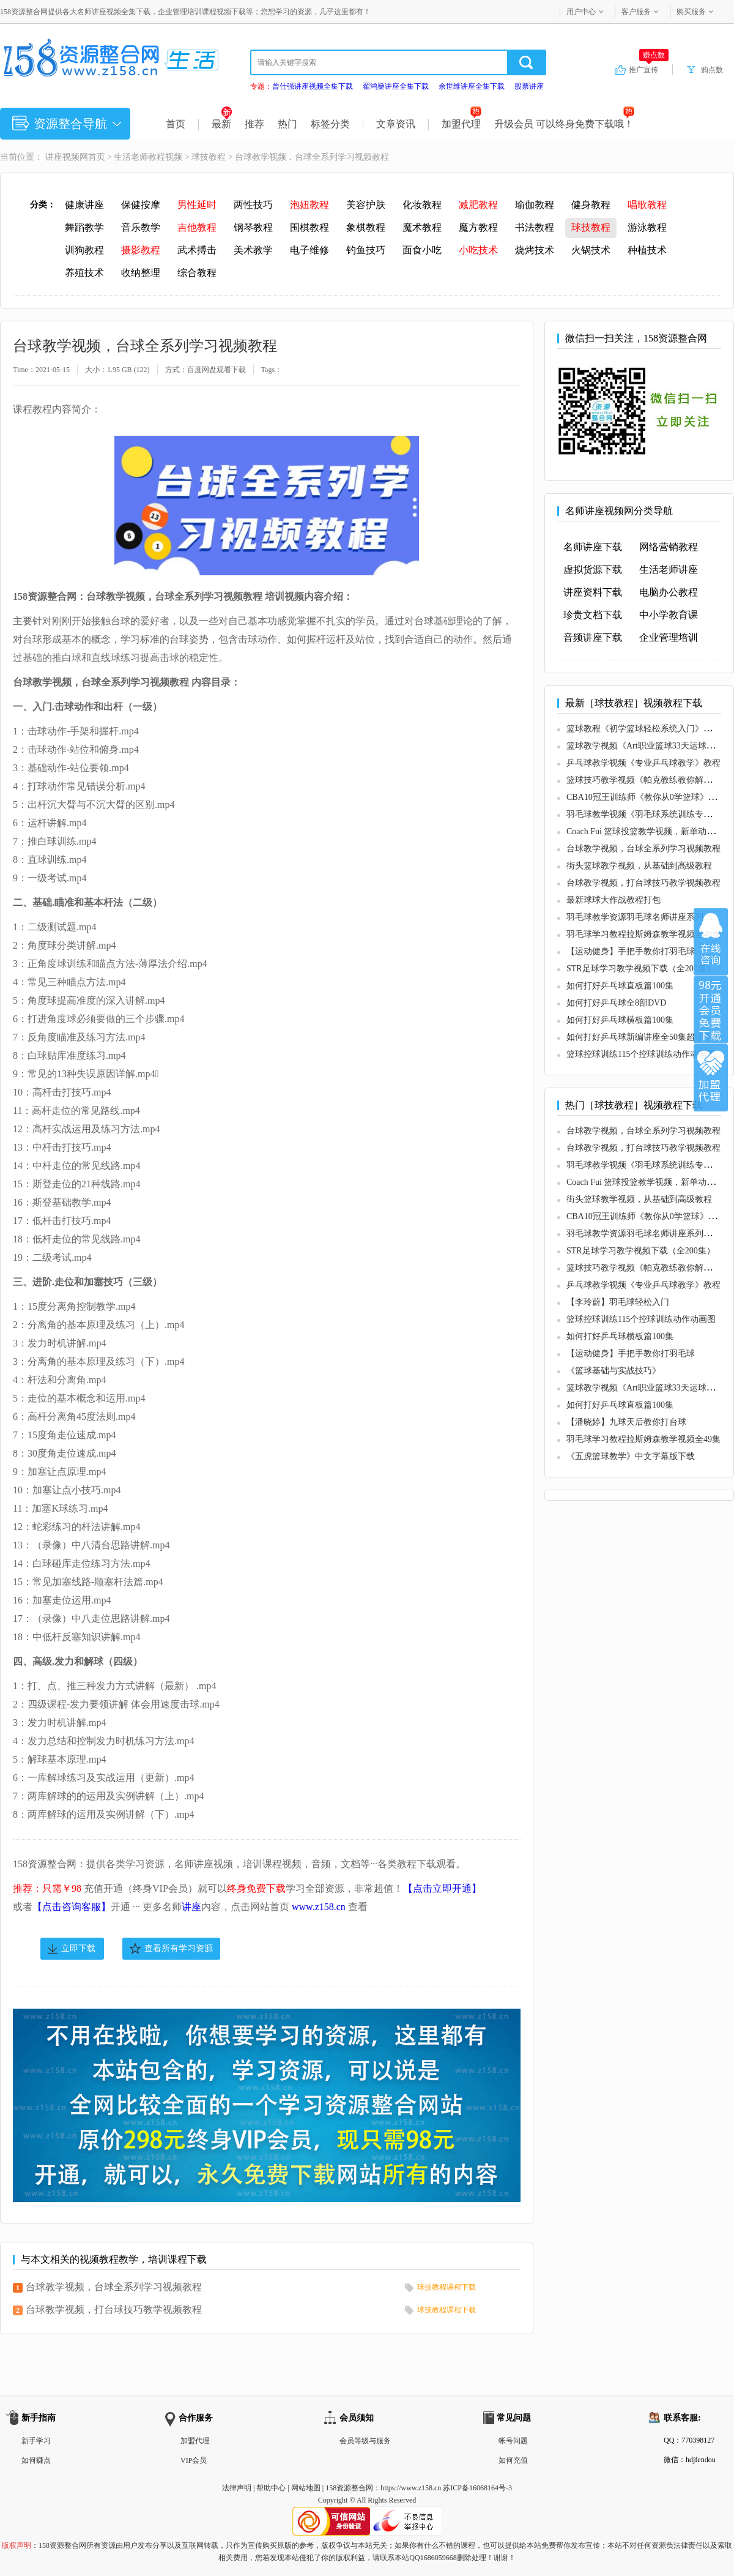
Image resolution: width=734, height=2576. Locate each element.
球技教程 (208, 157)
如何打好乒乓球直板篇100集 (619, 985)
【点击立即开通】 (442, 1888)
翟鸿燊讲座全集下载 (396, 86)
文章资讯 (395, 124)
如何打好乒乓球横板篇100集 (619, 1020)
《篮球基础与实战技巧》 (613, 1370)
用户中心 (581, 11)
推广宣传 (649, 69)
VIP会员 (193, 2460)
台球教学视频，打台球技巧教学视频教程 (114, 2309)
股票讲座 (529, 86)
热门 (287, 124)
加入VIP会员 (711, 1009)
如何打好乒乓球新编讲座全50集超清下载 (643, 1037)
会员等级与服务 (365, 2440)
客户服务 (636, 11)
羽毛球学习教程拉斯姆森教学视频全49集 (643, 934)
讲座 (191, 1907)
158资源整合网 (349, 2488)
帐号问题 (513, 2440)
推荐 (254, 124)
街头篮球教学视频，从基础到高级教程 (639, 865)
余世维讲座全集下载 (472, 86)
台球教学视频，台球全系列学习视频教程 (114, 2287)
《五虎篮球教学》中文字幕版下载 (630, 1456)
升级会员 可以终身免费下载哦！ (564, 124)
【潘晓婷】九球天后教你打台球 (626, 1422)
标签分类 (330, 124)
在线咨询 (711, 942)
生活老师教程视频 (148, 157)
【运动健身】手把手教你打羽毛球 (630, 951)
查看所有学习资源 (178, 1948)
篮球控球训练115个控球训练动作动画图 (641, 1054)
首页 (175, 124)
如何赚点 (36, 2460)
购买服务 (691, 11)
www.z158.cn (319, 1907)
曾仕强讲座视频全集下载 (312, 86)
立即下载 (78, 1948)
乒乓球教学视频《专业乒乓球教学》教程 (643, 762)
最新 (222, 124)
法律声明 (236, 2488)
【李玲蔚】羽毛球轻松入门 (617, 1302)
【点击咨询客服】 (71, 1907)
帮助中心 (271, 2488)
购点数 (712, 69)
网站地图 (306, 2488)
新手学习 (36, 2440)
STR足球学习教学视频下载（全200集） (640, 968)
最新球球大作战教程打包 (613, 900)
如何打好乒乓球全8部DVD (616, 1002)
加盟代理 (461, 124)
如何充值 (513, 2460)
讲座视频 (62, 157)
